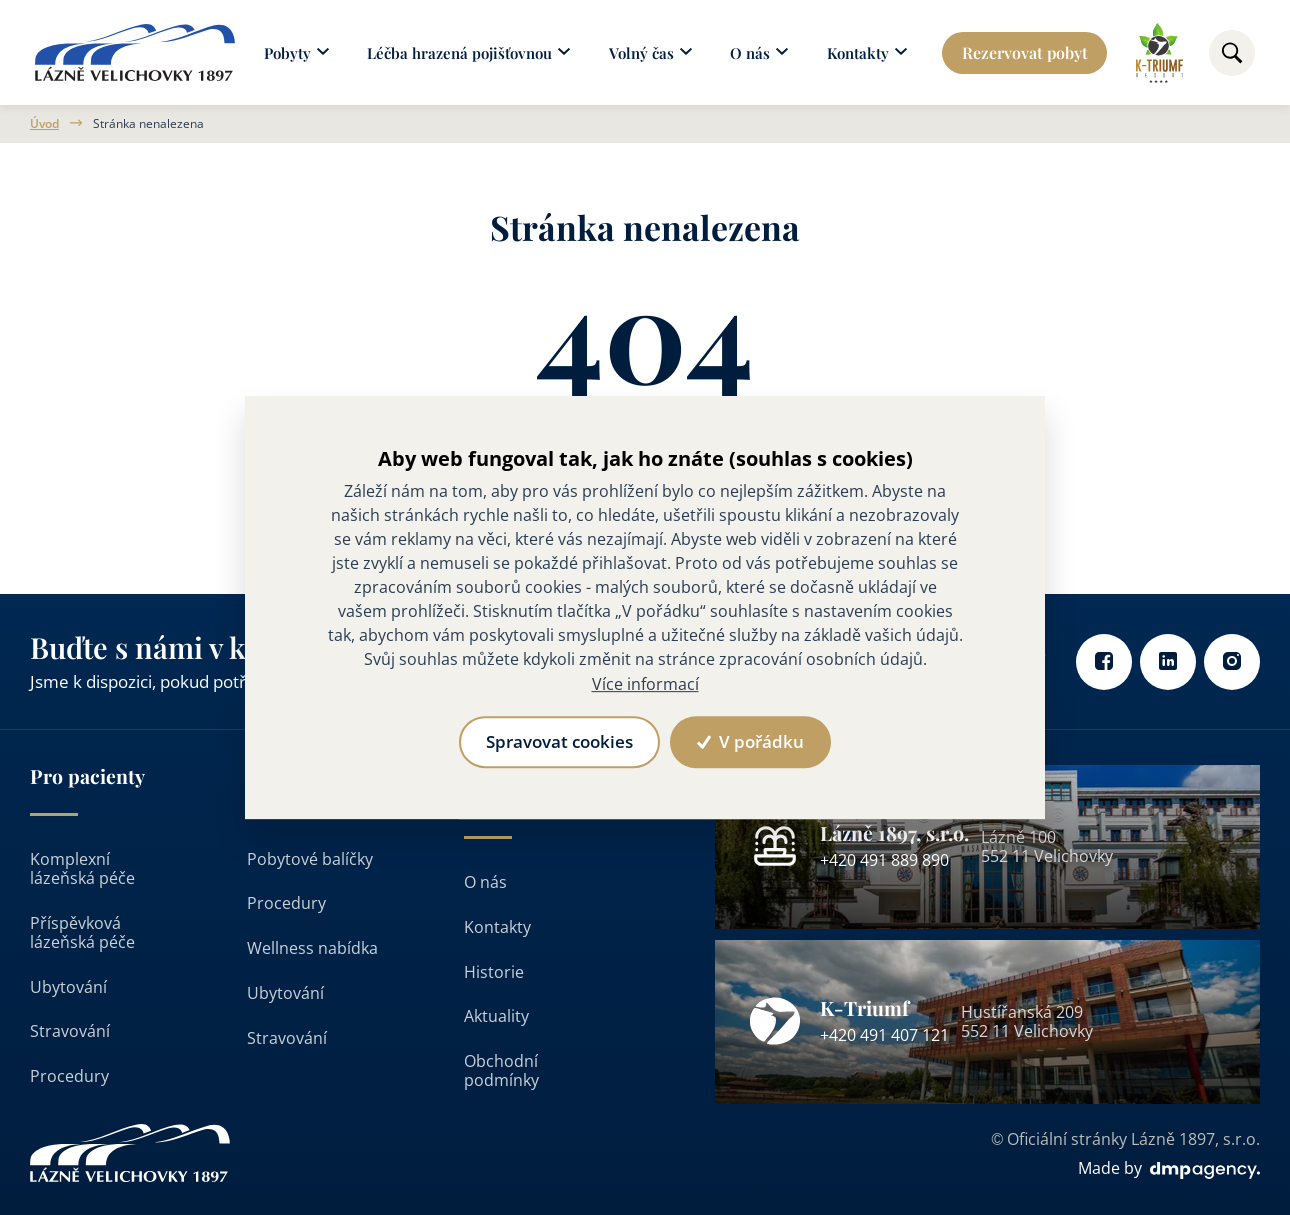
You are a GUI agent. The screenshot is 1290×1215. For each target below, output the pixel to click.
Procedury (69, 1076)
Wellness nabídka (312, 948)
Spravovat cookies (559, 741)
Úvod (44, 124)
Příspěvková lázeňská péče (82, 932)
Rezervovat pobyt (1025, 52)
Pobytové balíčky (310, 859)
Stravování (70, 1031)
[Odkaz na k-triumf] (1159, 53)
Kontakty (497, 927)
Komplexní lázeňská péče (82, 868)
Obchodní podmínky (501, 1070)
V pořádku (750, 741)
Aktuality (496, 1016)
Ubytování (68, 987)
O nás (485, 882)
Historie (494, 972)
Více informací (645, 684)
